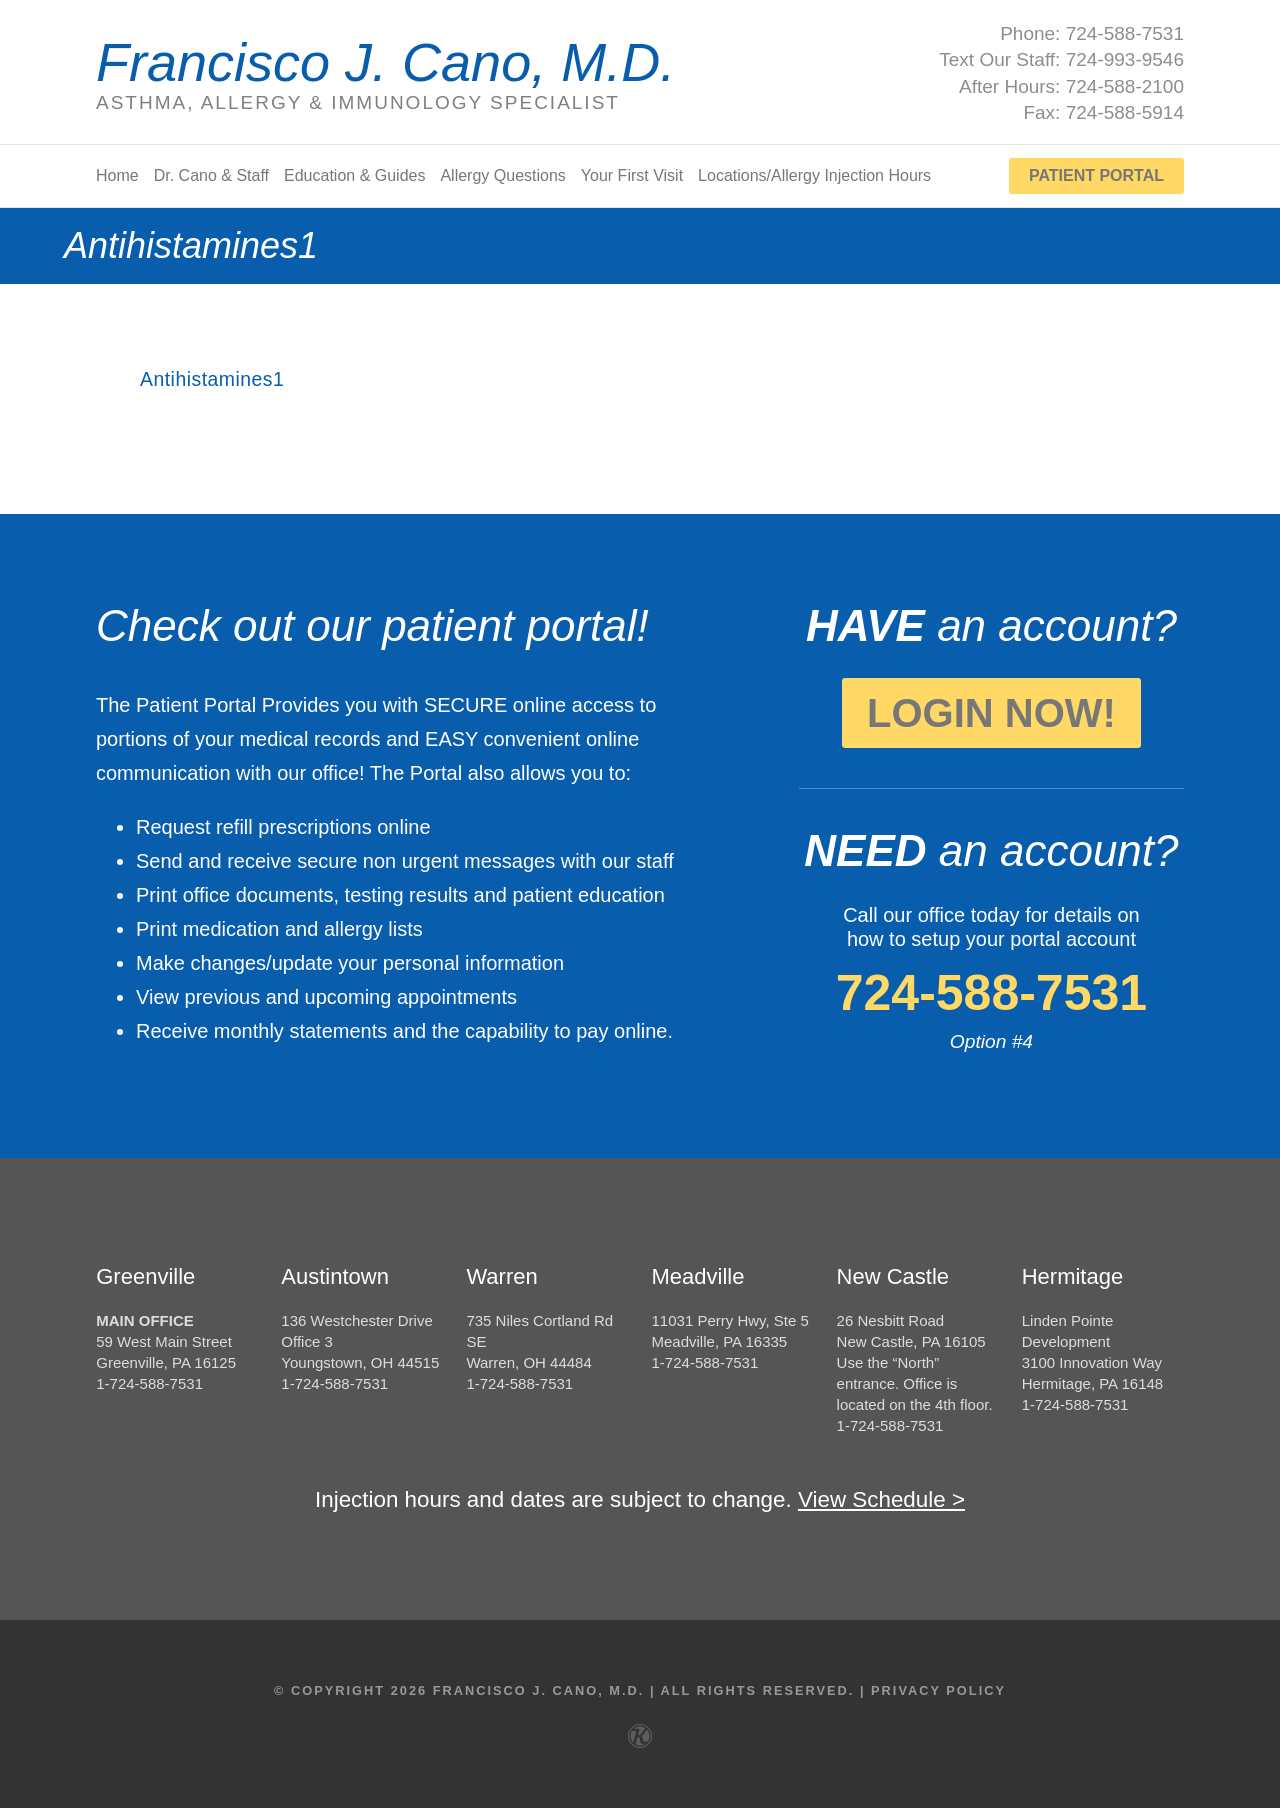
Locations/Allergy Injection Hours (814, 176)
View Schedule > (881, 1499)
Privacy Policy (938, 1689)
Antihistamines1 (214, 379)
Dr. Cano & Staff (211, 176)
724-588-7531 (991, 993)
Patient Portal (1096, 175)
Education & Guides (354, 176)
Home (117, 176)
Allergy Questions (502, 176)
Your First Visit (632, 176)
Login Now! (991, 713)
